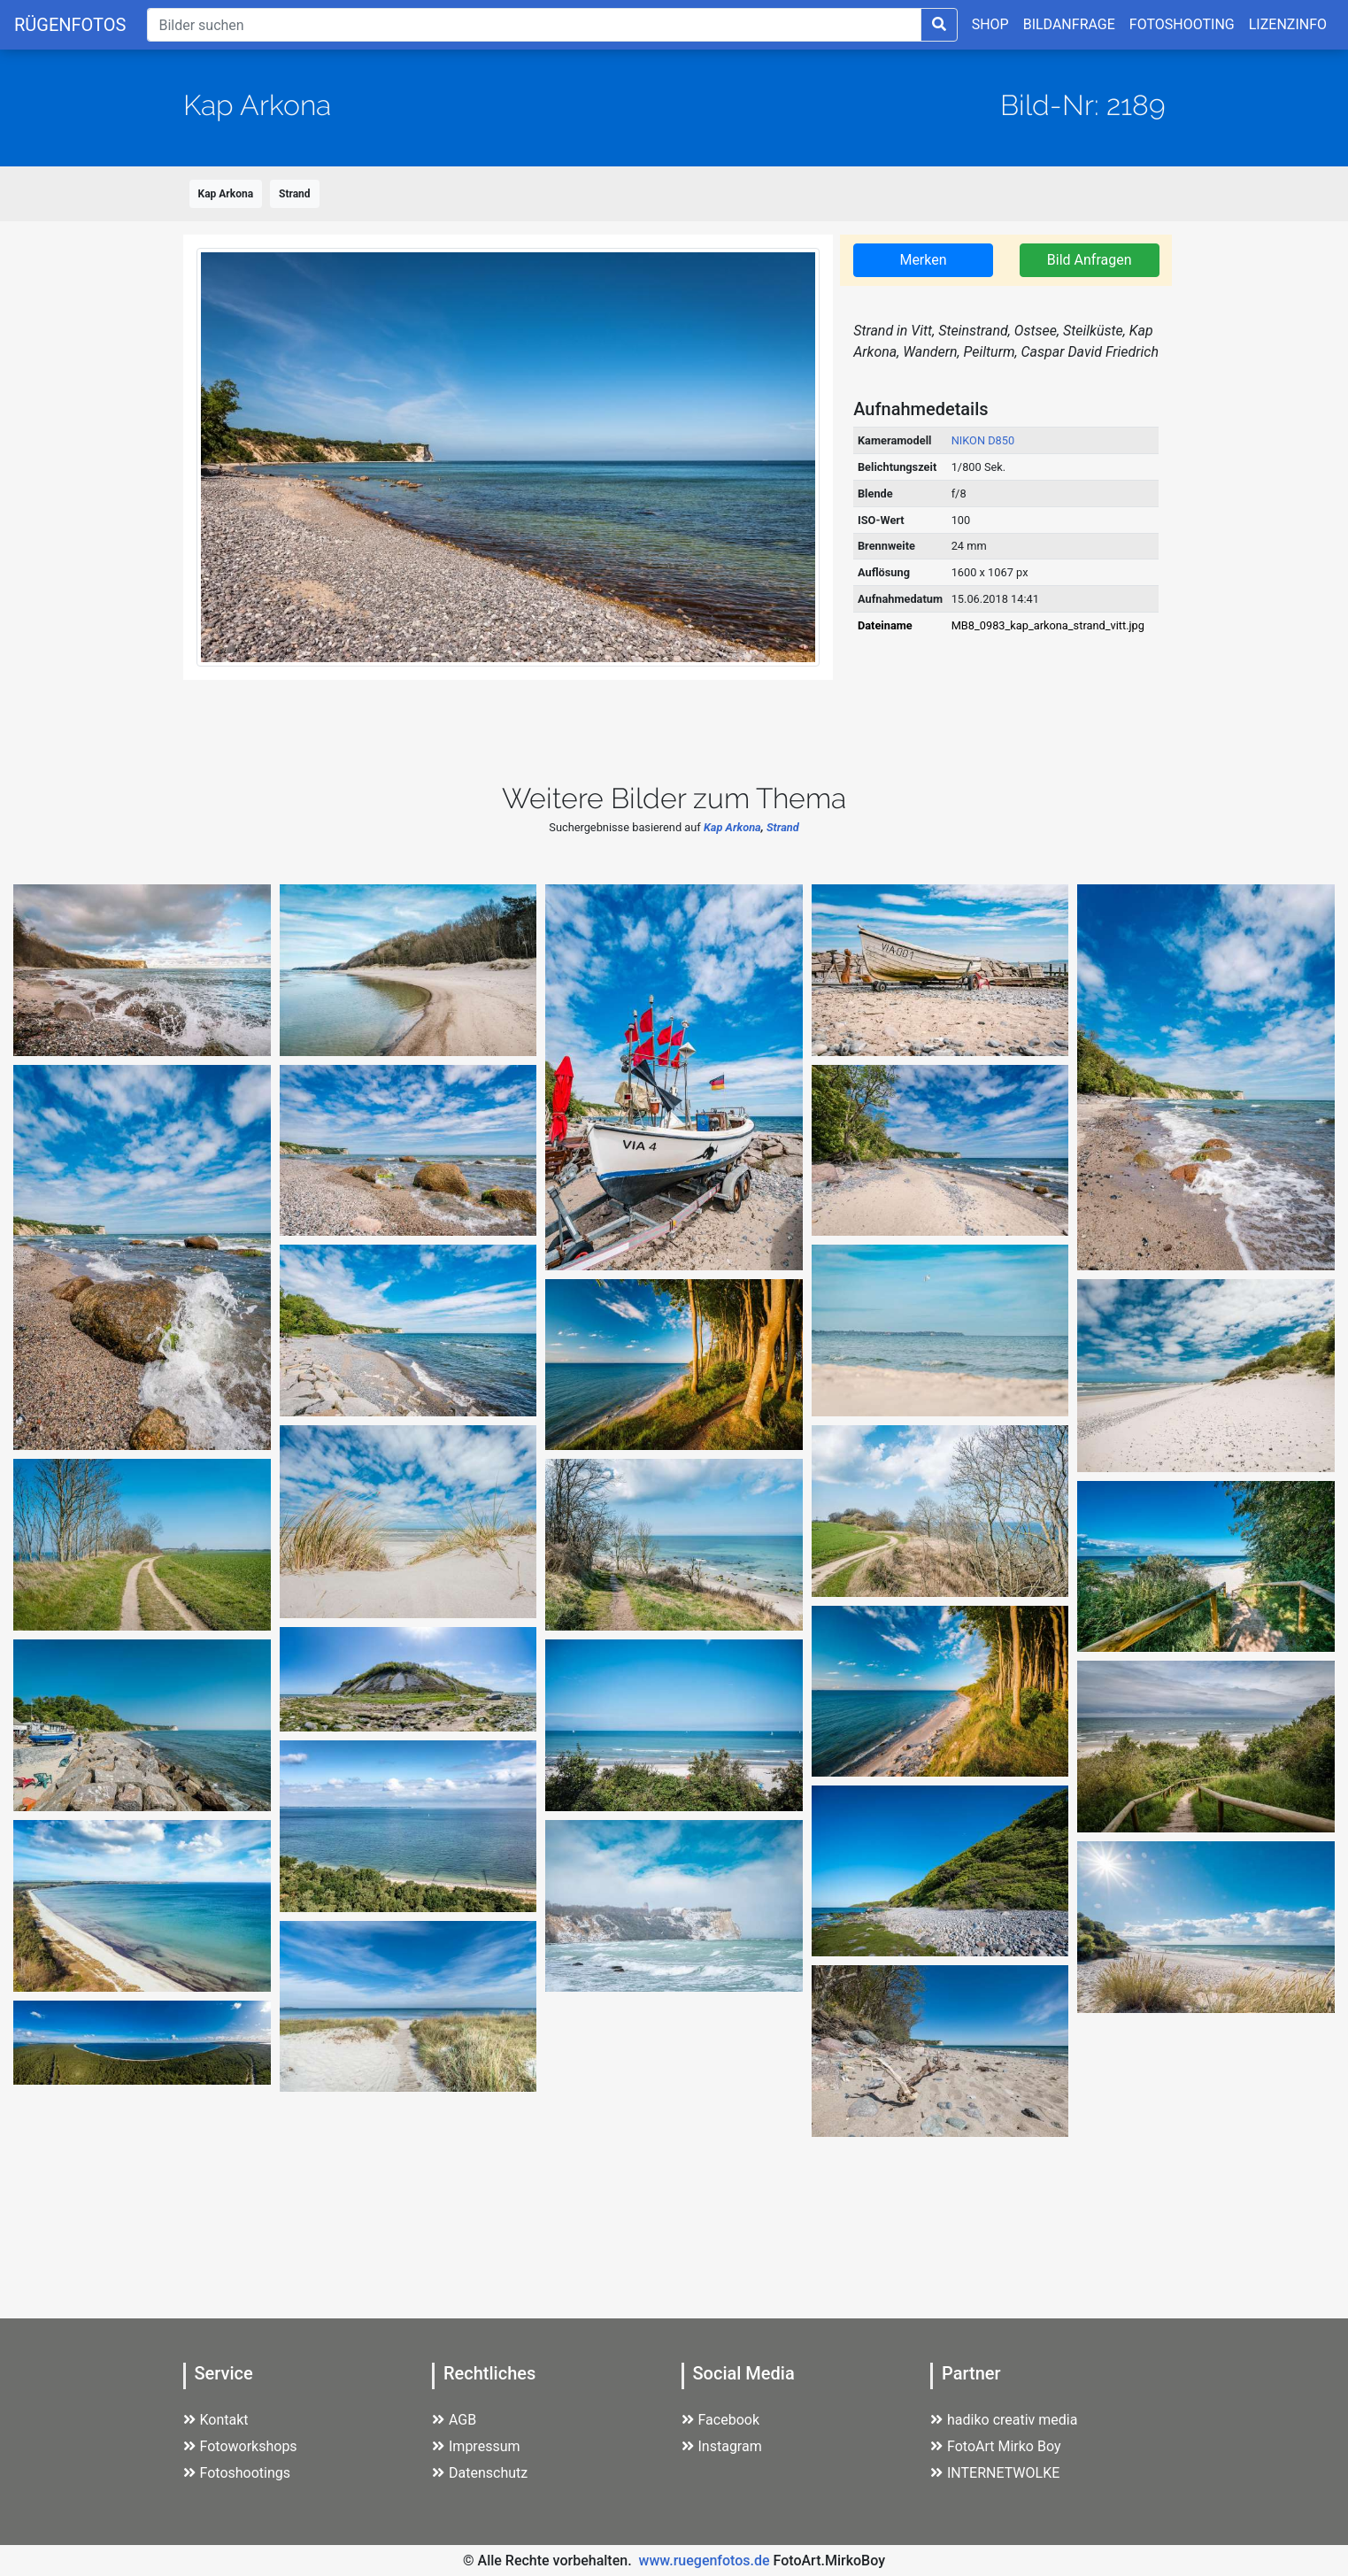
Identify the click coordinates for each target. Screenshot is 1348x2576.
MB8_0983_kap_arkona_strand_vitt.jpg (1047, 625)
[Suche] (533, 25)
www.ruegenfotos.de (704, 2560)
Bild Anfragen (1089, 259)
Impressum (476, 2446)
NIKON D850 (983, 440)
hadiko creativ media (1003, 2419)
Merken (922, 259)
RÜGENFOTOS (70, 24)
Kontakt (216, 2419)
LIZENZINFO (1288, 24)
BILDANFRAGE (1069, 24)
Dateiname (885, 625)
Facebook (720, 2419)
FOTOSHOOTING (1182, 24)
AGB (454, 2419)
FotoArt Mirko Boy (995, 2446)
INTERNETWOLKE (994, 2472)
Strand (295, 194)
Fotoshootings (237, 2472)
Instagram (722, 2446)
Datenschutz (480, 2472)
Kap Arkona (226, 194)
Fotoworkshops (240, 2446)
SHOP (990, 24)
